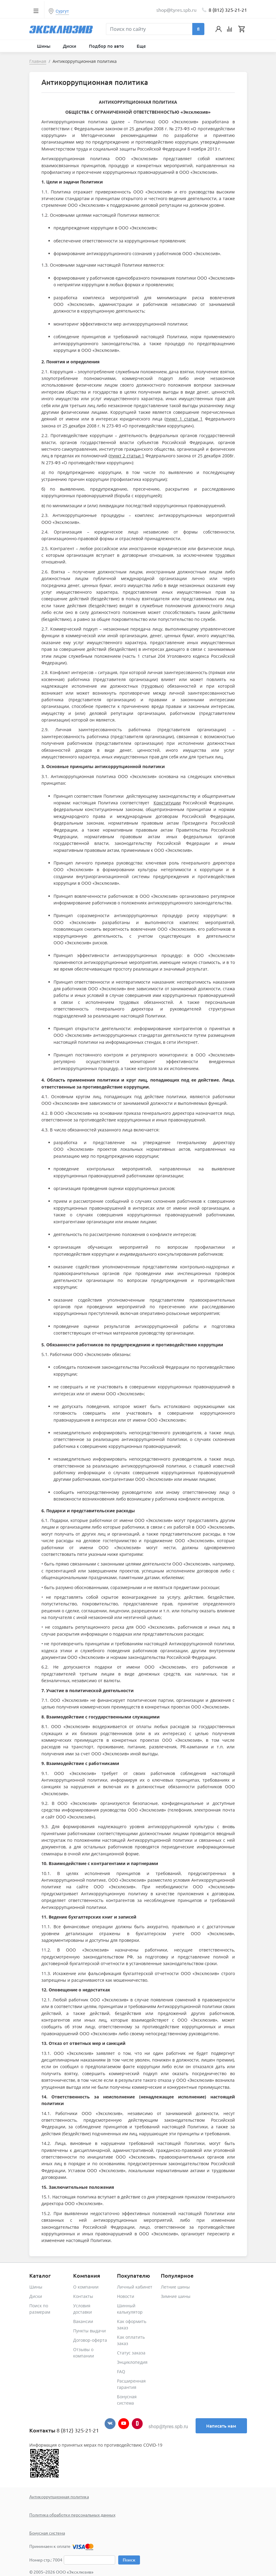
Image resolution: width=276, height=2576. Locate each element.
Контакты (83, 2296)
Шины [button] (44, 46)
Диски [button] (70, 46)
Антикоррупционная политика (59, 2496)
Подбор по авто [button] (107, 46)
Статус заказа (131, 2353)
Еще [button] (142, 46)
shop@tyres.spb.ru (168, 2426)
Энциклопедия (132, 2362)
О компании (86, 2287)
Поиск (129, 2560)
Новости (125, 2296)
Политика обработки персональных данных (72, 2514)
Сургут (62, 11)
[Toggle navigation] (36, 10)
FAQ (121, 2371)
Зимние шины (175, 2296)
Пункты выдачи (89, 2331)
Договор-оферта (90, 2340)
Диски (35, 2296)
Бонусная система (47, 2532)
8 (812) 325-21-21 (228, 10)
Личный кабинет (134, 2287)
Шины (35, 2287)
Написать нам (221, 2426)
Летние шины (175, 2287)
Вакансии (83, 2321)
